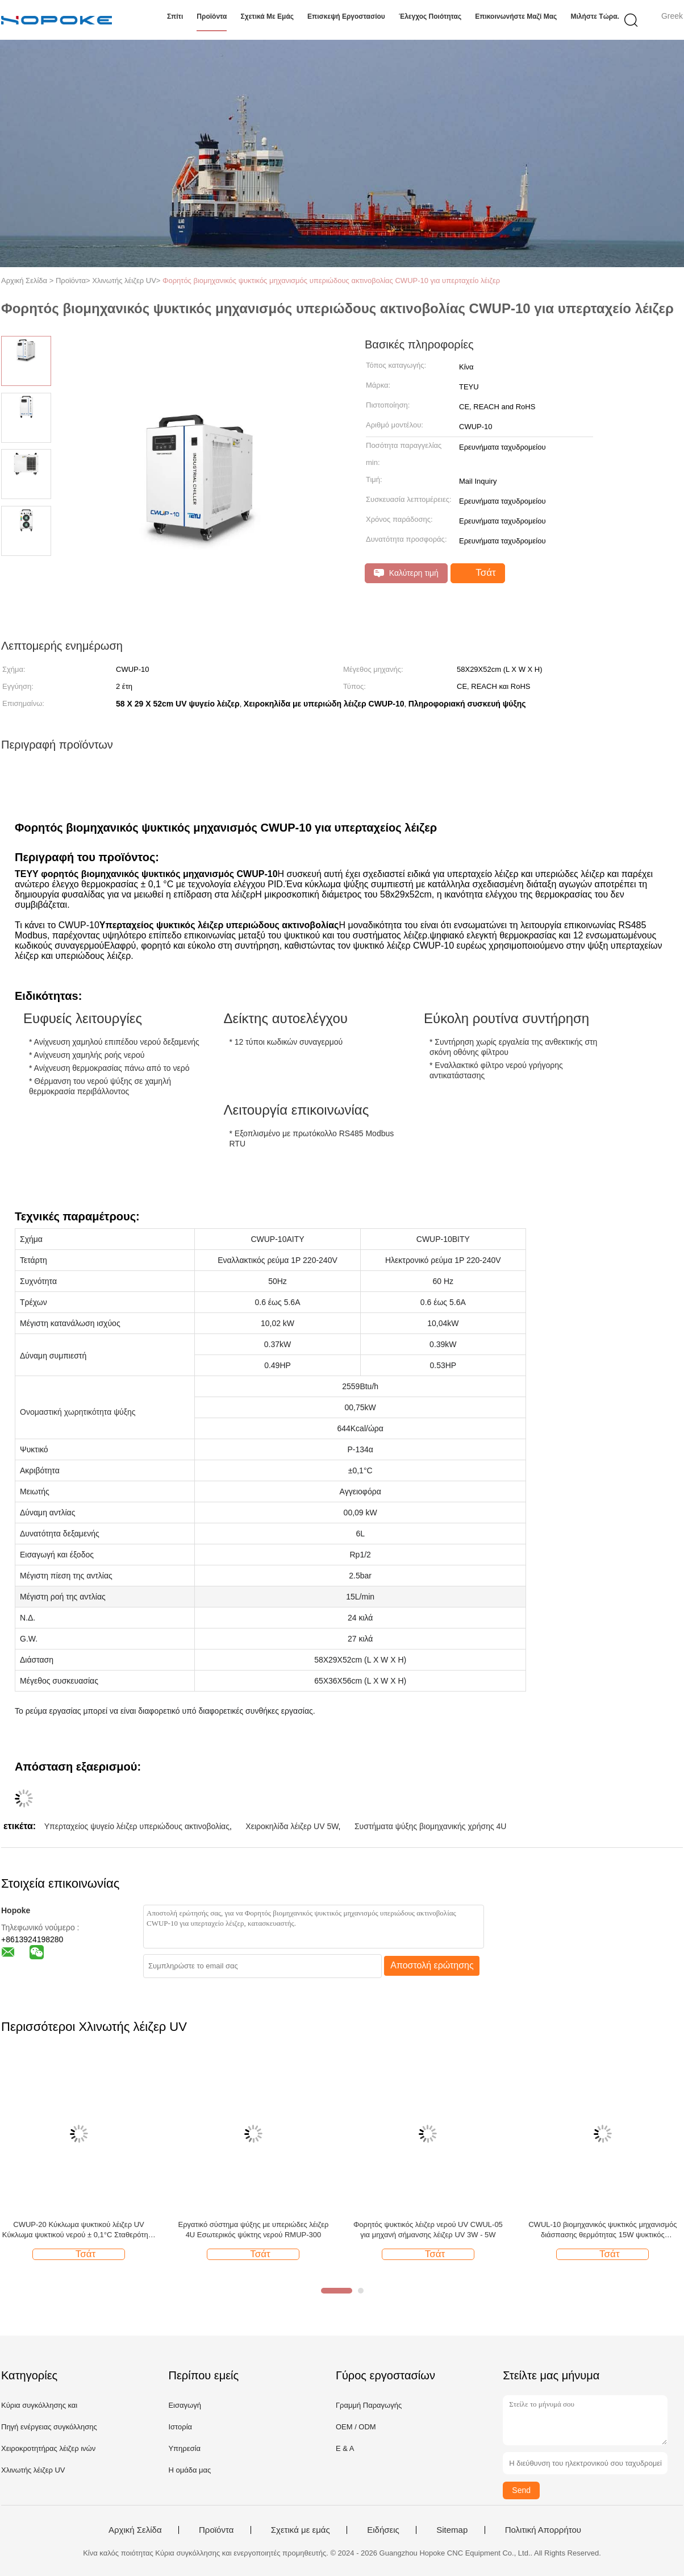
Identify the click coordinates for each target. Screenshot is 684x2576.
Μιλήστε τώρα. (594, 16)
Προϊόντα (212, 16)
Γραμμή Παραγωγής (369, 2405)
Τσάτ (479, 573)
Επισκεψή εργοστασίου (346, 16)
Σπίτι (175, 16)
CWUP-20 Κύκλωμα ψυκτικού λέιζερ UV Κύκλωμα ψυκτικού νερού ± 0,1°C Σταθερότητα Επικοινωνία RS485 (78, 2230)
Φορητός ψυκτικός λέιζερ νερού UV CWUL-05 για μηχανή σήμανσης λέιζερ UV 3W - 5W (428, 2229)
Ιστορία (180, 2427)
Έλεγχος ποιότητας (430, 16)
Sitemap (452, 2530)
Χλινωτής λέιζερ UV (33, 2470)
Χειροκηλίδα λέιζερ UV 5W (291, 1826)
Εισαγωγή (184, 2405)
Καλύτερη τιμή (406, 573)
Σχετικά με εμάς (267, 16)
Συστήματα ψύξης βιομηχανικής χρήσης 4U (430, 1826)
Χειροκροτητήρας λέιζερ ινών (48, 2448)
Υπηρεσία (184, 2448)
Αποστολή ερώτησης (432, 1965)
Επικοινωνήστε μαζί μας (516, 16)
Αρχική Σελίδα (135, 2530)
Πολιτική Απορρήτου (543, 2530)
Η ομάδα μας (189, 2470)
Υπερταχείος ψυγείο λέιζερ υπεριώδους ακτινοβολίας (137, 1826)
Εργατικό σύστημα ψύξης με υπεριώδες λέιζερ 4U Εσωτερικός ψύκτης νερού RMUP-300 (253, 2229)
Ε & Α (345, 2448)
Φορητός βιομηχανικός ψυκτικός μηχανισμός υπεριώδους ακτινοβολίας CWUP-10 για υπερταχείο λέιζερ (331, 280)
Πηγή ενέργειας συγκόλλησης (49, 2427)
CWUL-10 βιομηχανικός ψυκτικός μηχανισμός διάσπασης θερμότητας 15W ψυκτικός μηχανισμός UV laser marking (602, 2230)
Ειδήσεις (383, 2530)
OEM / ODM (356, 2427)
